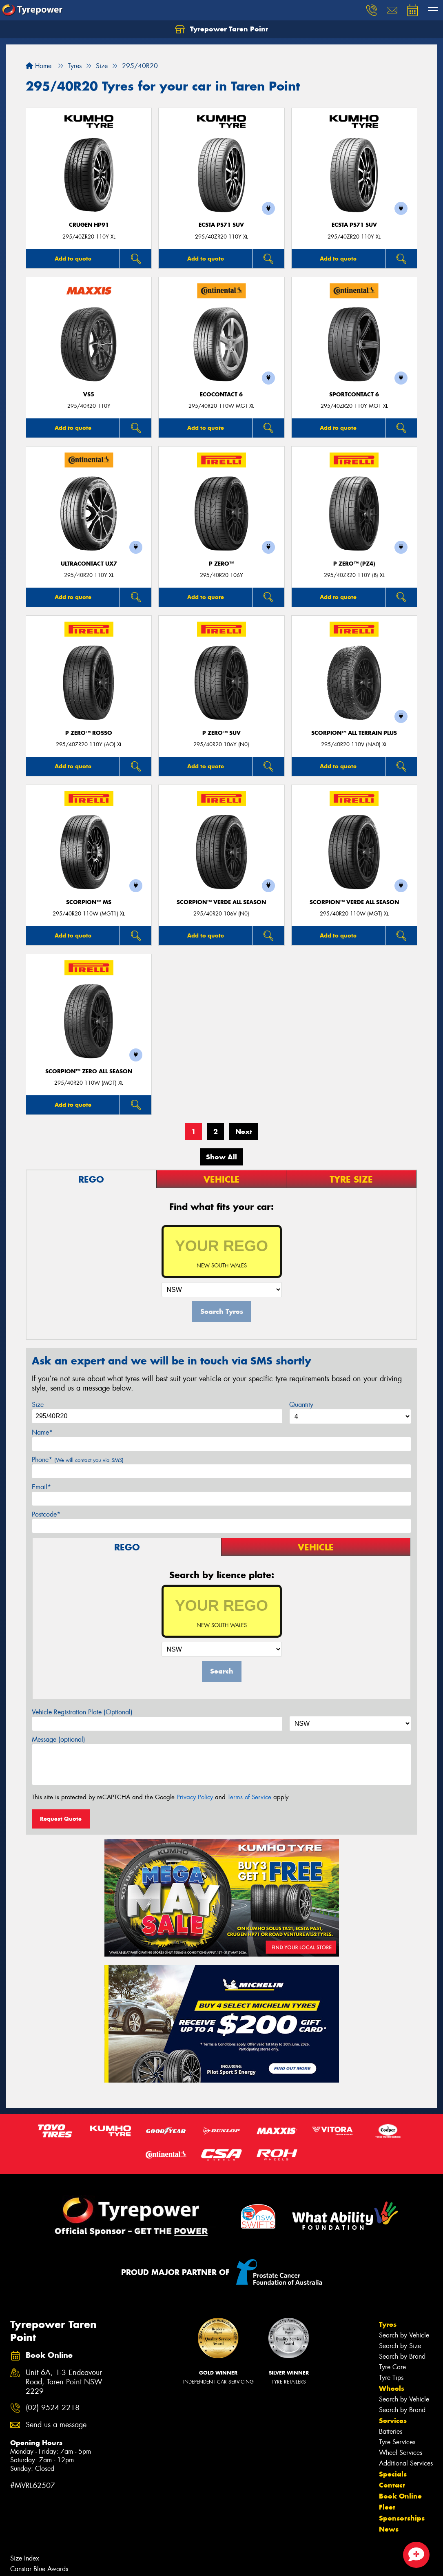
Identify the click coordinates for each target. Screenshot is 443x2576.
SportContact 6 (354, 394)
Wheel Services (400, 2452)
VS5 (88, 394)
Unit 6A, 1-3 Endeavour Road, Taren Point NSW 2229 (64, 2382)
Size (38, 1404)
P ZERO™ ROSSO (88, 733)
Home (38, 66)
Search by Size (400, 2346)
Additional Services (406, 2463)
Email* (41, 1487)
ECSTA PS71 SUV (221, 224)
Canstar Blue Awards (39, 2569)
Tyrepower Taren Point (221, 29)
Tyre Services (397, 2442)
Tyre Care (392, 2367)
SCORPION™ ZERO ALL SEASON (88, 1071)
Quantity (301, 1404)
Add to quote (73, 258)
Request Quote (61, 1818)
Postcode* (46, 1514)
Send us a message (56, 2425)
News (389, 2529)
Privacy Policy (195, 1797)
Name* (42, 1432)
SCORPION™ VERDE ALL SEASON (221, 902)
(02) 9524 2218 (53, 2407)
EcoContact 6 (221, 394)
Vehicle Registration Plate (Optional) (82, 1712)
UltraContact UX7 (89, 563)
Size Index (24, 2558)
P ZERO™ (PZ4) (354, 563)
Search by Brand (402, 2356)
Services (393, 2420)
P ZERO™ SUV (221, 733)
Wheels (391, 2388)
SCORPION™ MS (88, 902)
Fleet (387, 2507)
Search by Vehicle (404, 2335)
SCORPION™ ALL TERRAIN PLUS (354, 733)
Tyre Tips (391, 2377)
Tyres (387, 2324)
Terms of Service (249, 1797)
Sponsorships (402, 2518)
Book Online (400, 2496)
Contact (392, 2485)
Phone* (78, 1459)
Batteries (390, 2431)
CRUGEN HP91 (89, 224)
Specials (393, 2474)
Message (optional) (58, 1739)
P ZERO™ (221, 563)
